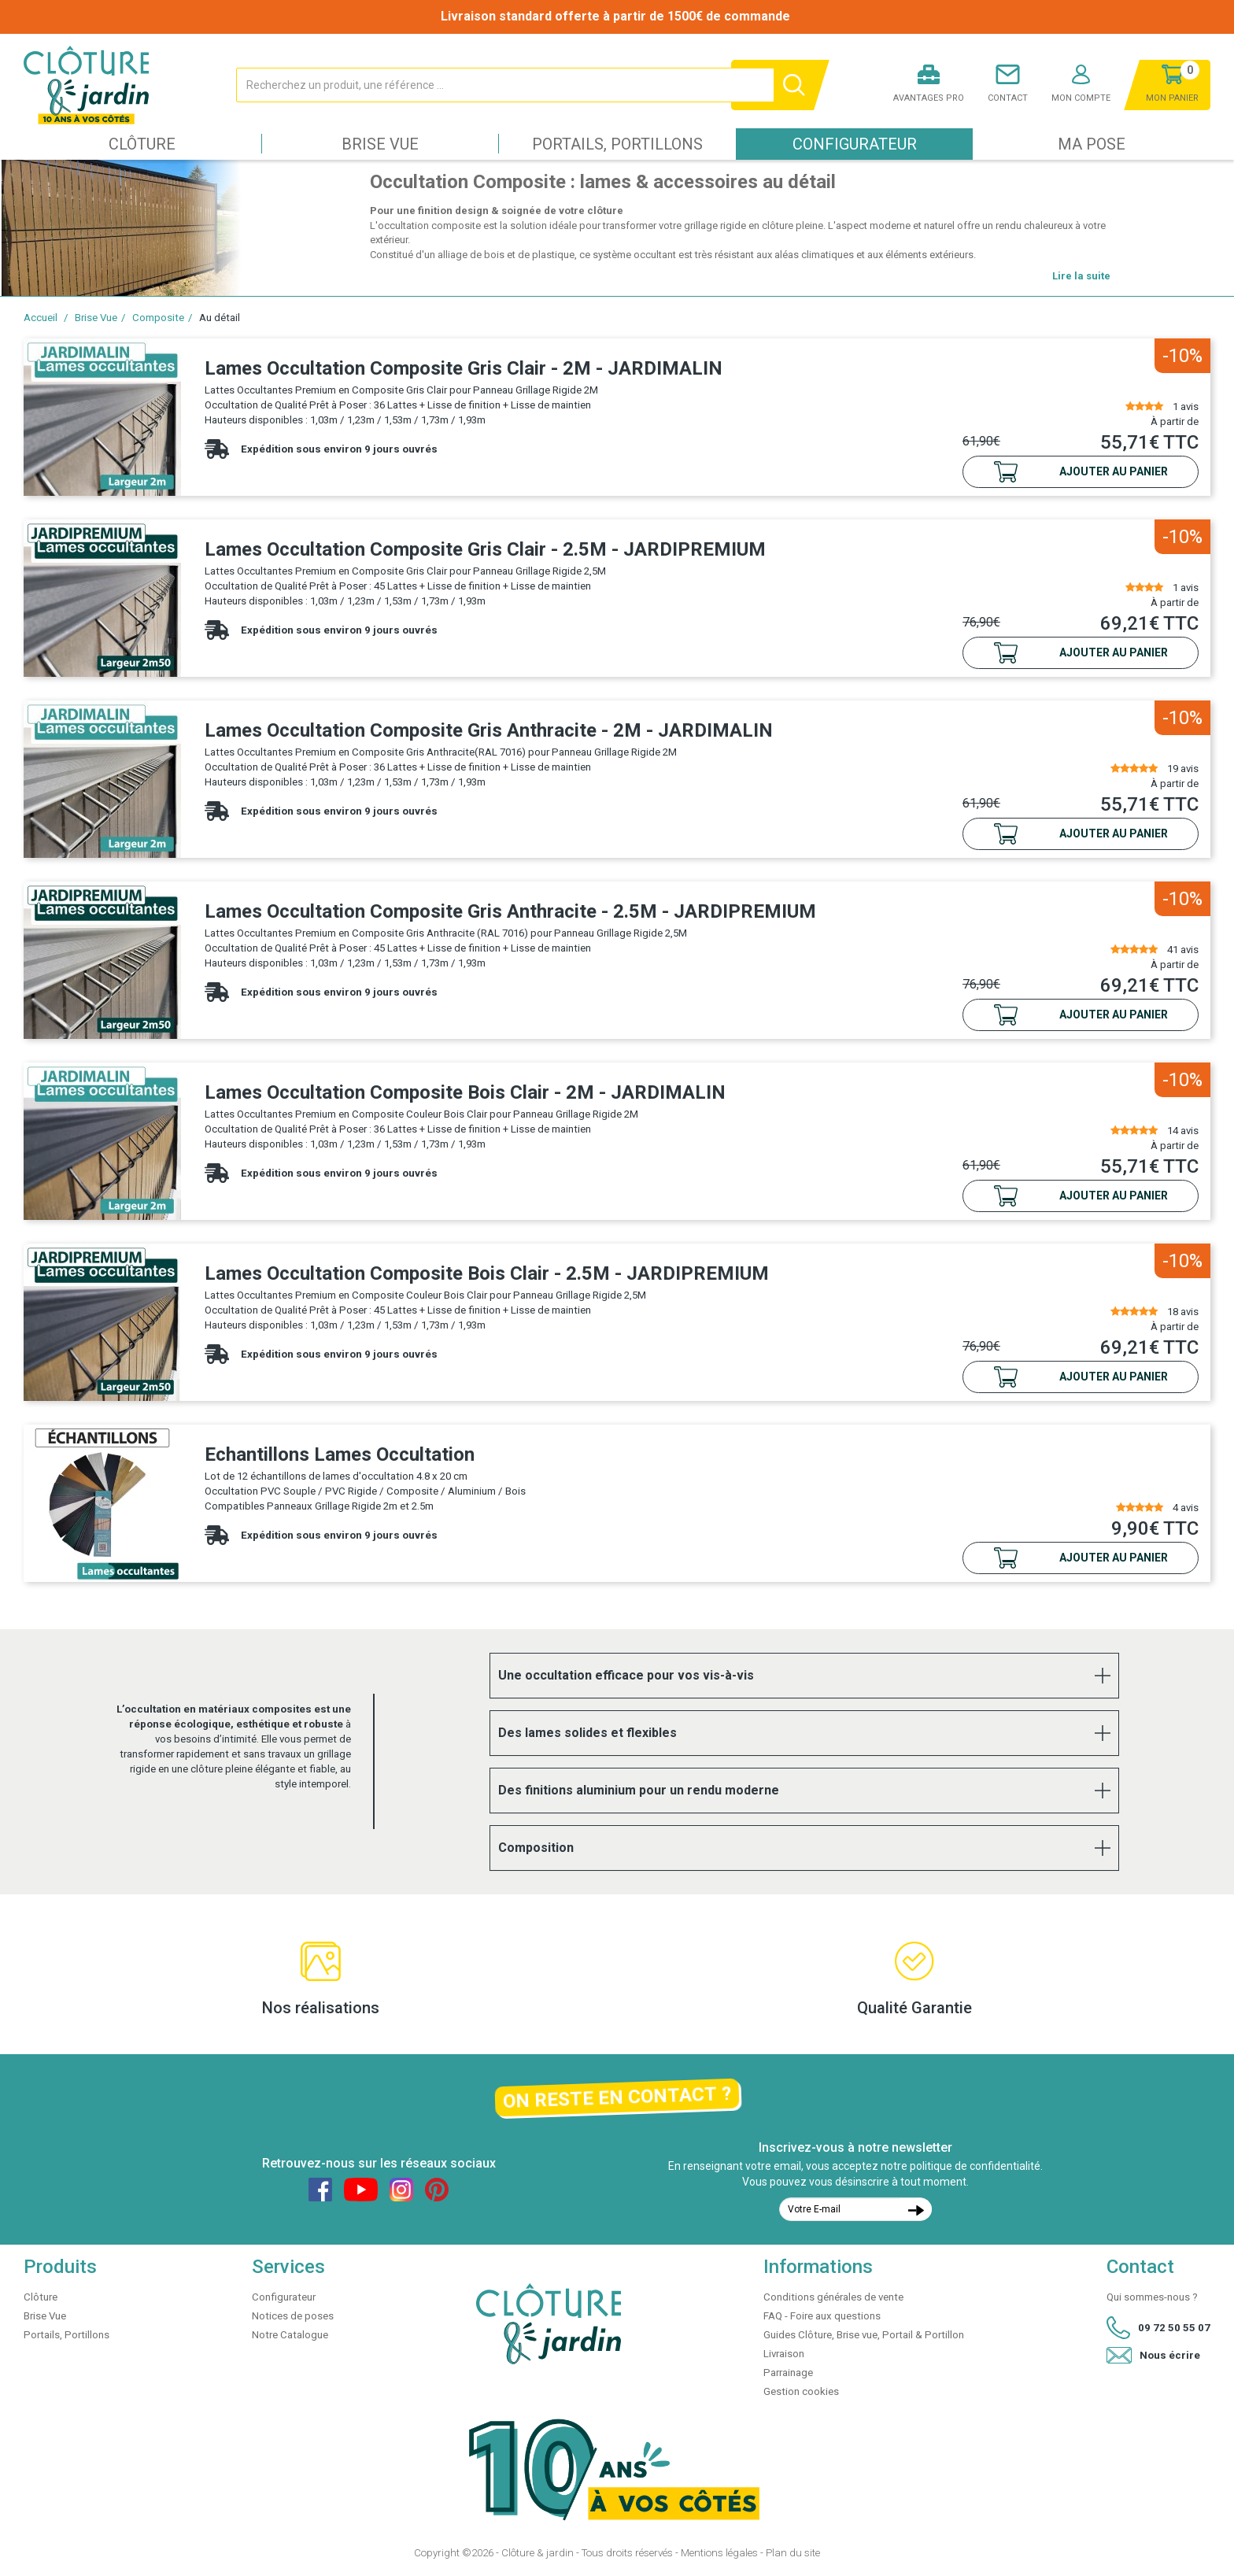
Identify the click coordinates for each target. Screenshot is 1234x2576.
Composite (158, 317)
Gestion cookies (801, 2391)
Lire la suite (1081, 276)
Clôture (142, 144)
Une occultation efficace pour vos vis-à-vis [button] (626, 1675)
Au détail (219, 317)
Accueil (40, 317)
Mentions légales (719, 2553)
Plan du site (793, 2553)
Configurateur (854, 144)
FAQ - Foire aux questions (822, 2316)
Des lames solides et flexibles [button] (587, 1732)
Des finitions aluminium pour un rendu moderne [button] (638, 1790)
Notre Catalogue (290, 2335)
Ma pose (1091, 144)
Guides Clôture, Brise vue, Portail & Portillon (863, 2335)
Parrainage (788, 2372)
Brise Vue (380, 144)
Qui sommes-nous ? (1152, 2297)
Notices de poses (293, 2316)
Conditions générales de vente (833, 2297)
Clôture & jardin (537, 2553)
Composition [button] (536, 1847)
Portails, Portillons (617, 144)
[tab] (804, 1676)
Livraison (783, 2354)
